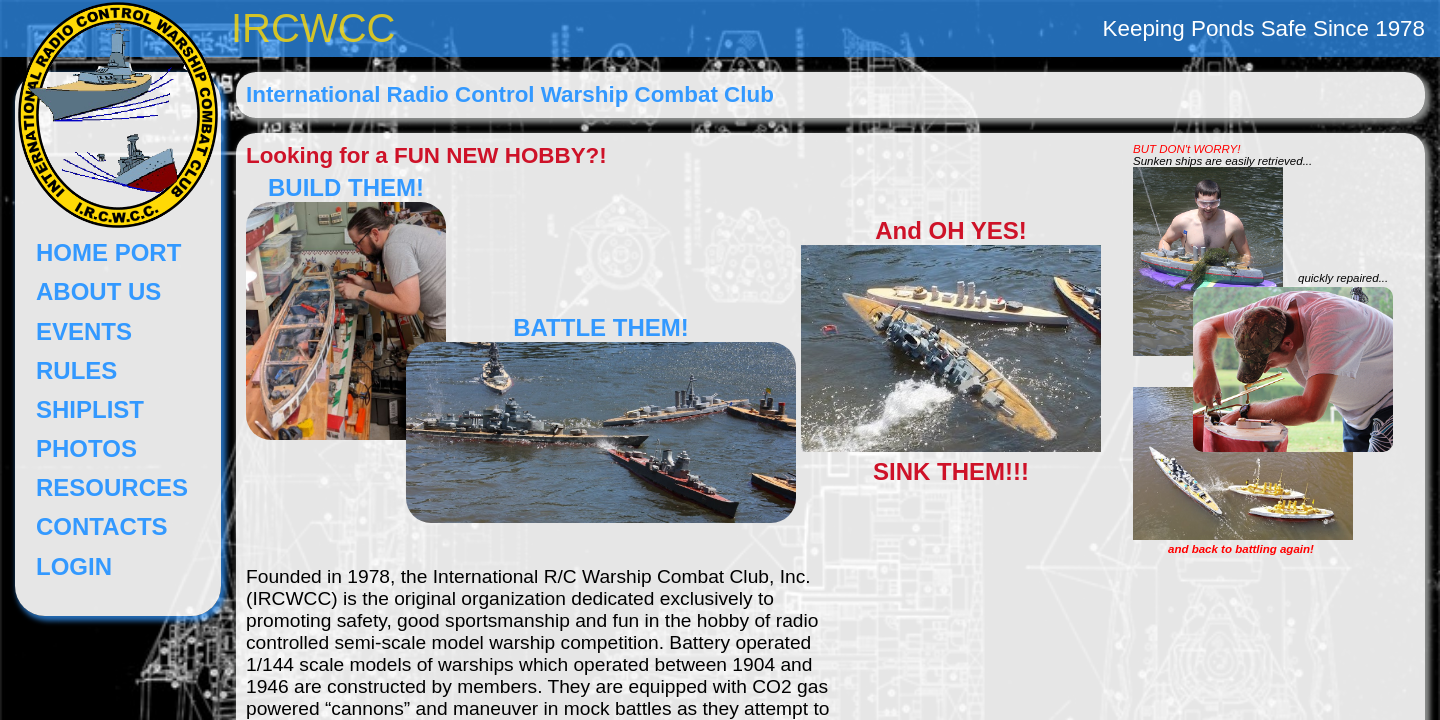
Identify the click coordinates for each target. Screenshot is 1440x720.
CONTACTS (102, 526)
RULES (76, 370)
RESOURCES (112, 487)
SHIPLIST (90, 409)
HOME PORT (108, 252)
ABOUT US (98, 291)
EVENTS (84, 331)
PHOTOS (86, 448)
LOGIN (74, 566)
